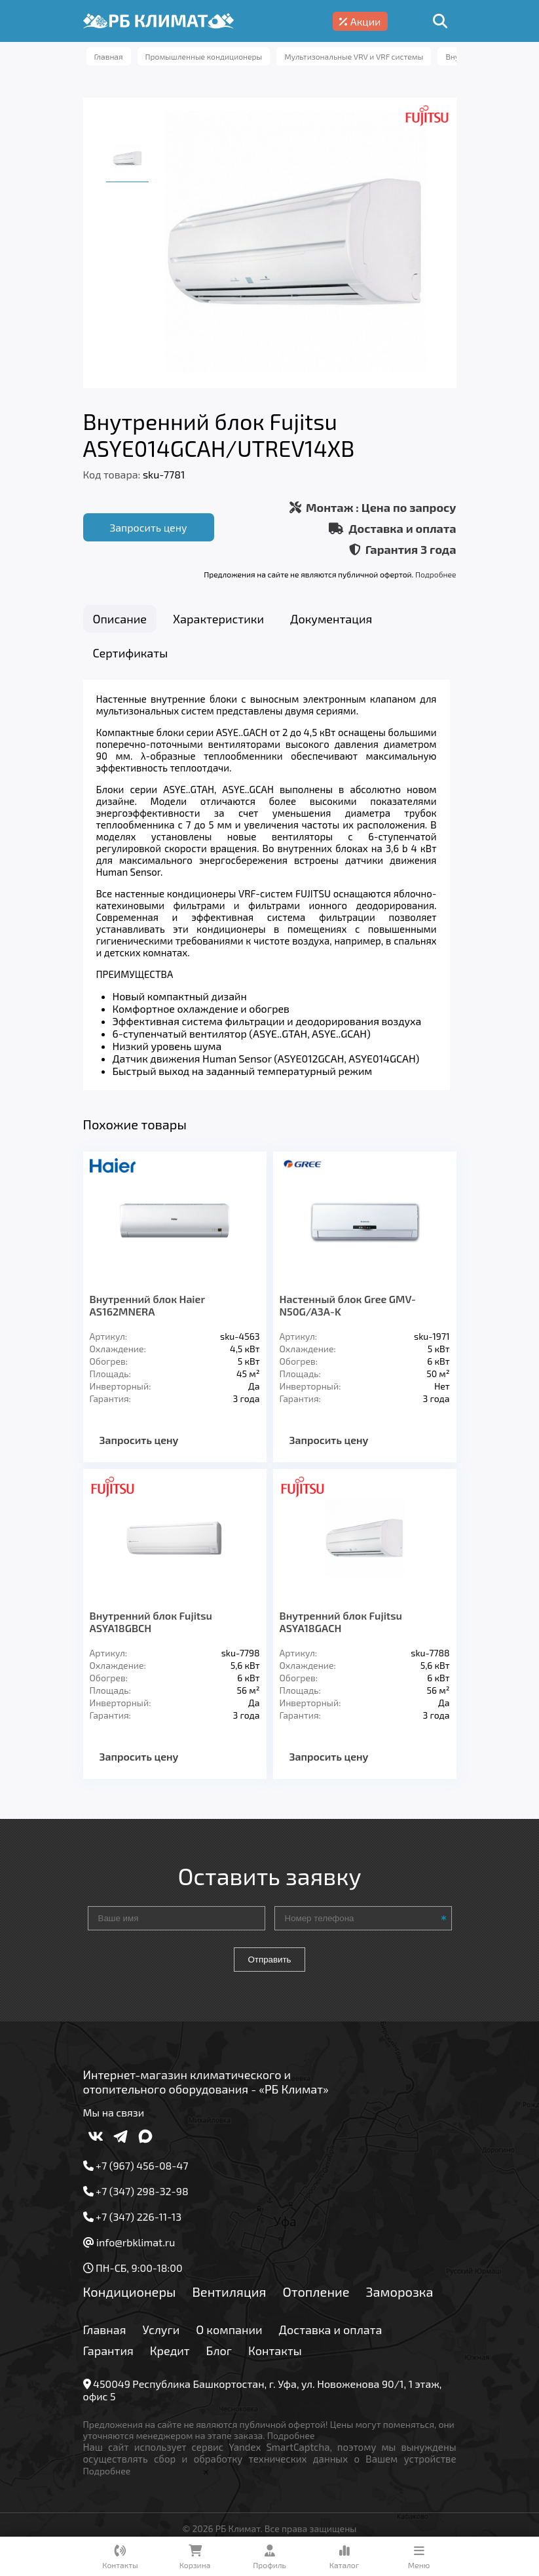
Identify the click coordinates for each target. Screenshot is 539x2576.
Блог (219, 2359)
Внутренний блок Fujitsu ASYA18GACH (341, 1630)
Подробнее (435, 574)
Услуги (161, 2339)
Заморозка (400, 2301)
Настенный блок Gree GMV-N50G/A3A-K (348, 1314)
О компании (229, 2339)
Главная (104, 2339)
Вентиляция (229, 2301)
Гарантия (108, 2359)
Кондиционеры (129, 2301)
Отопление (315, 2301)
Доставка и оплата (330, 2339)
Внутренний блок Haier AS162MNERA (147, 1314)
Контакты (275, 2359)
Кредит (170, 2359)
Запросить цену (148, 527)
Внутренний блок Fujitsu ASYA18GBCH (151, 1630)
